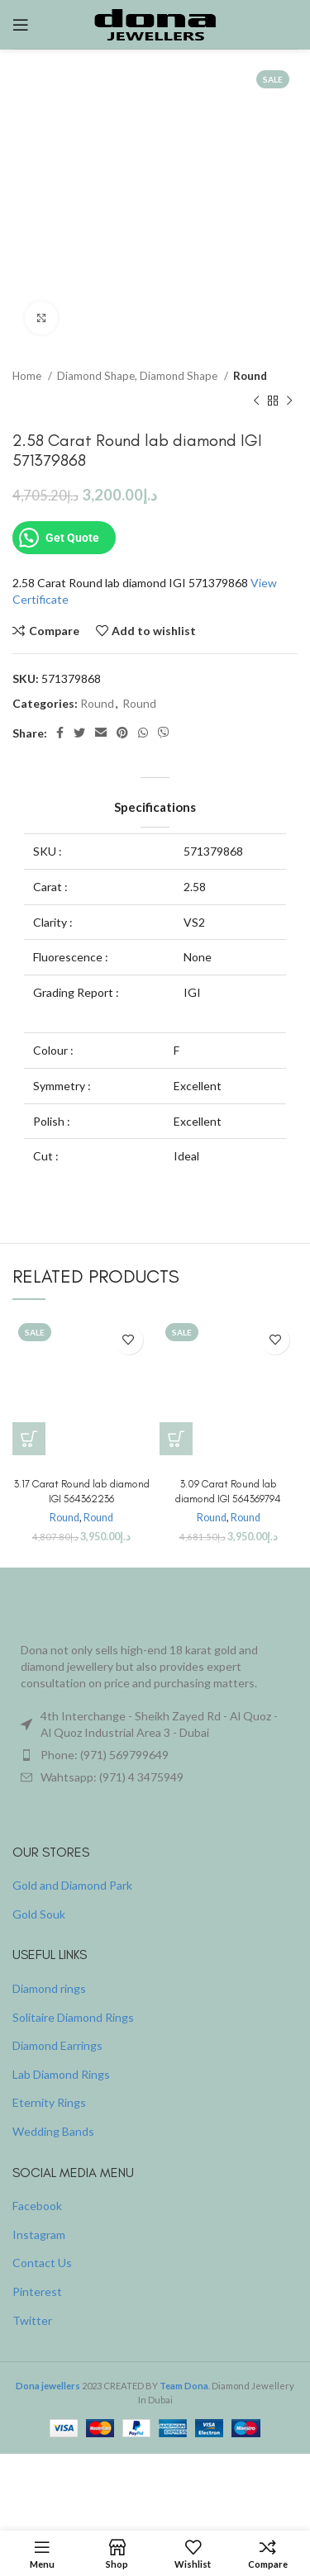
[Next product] (289, 401)
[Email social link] (101, 733)
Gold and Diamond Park (72, 1885)
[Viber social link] (163, 733)
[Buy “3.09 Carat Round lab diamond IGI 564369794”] (176, 1438)
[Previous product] (256, 401)
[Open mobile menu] (20, 24)
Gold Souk (38, 1914)
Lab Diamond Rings (61, 2074)
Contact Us (42, 2263)
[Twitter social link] (79, 733)
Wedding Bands (53, 2131)
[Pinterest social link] (122, 733)
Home (28, 375)
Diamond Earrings (57, 2045)
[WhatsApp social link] (143, 733)
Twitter (32, 2320)
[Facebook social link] (60, 733)
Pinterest (37, 2291)
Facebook (37, 2206)
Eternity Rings (49, 2102)
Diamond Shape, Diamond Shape (138, 375)
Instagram (38, 2234)
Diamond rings (49, 1988)
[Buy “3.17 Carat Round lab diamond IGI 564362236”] (28, 1438)
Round (250, 375)
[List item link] (155, 1755)
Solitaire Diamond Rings (73, 2017)
